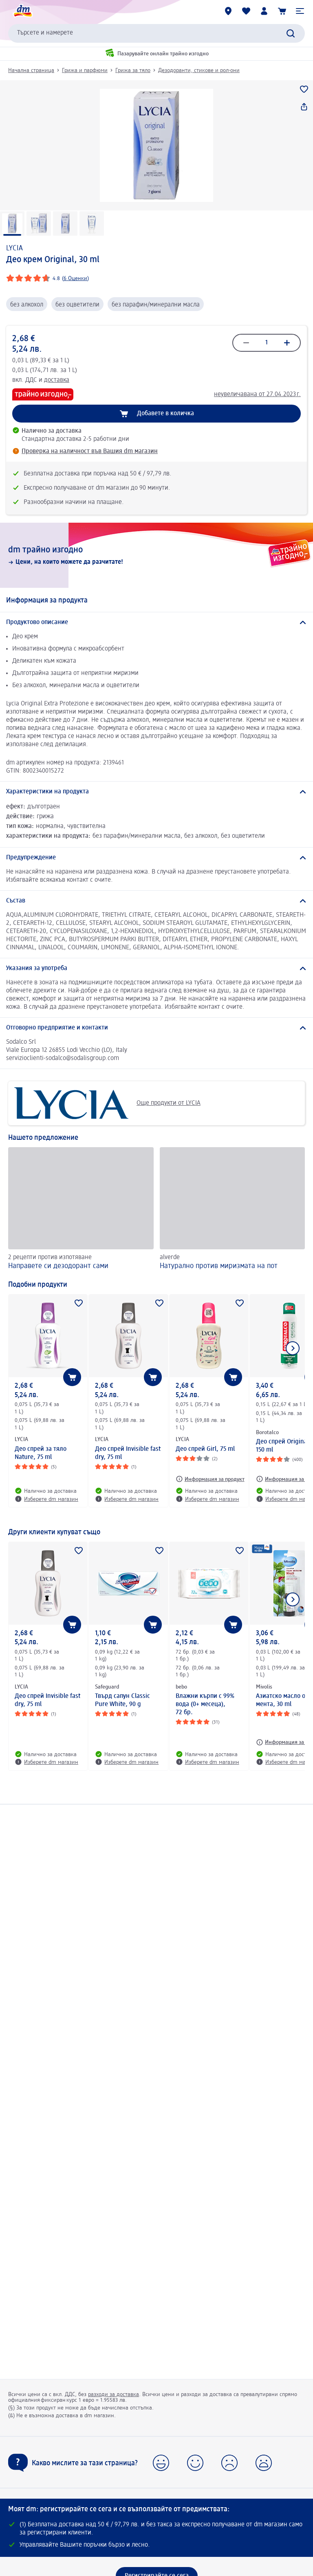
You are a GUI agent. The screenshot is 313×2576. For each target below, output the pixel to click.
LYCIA (14, 248)
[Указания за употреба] (156, 968)
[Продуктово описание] (156, 622)
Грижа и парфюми (85, 70)
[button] (300, 11)
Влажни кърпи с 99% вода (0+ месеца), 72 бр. (205, 1704)
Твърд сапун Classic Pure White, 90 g (122, 1700)
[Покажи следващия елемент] (293, 1348)
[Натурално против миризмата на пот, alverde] (232, 1209)
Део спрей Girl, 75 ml (205, 1449)
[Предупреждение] (156, 858)
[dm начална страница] (22, 11)
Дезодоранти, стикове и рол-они (199, 70)
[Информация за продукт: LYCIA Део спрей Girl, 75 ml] (210, 1479)
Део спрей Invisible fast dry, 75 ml (128, 1453)
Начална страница (31, 70)
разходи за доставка (113, 2394)
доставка (56, 380)
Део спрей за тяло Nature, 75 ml (40, 1453)
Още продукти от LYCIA (107, 1103)
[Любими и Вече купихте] (246, 11)
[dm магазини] (228, 11)
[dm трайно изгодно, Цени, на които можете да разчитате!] (156, 555)
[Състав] (156, 901)
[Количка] (282, 11)
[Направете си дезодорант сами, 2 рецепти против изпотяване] (81, 1209)
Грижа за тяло (132, 70)
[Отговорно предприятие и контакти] (156, 1028)
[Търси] (290, 33)
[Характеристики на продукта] (156, 792)
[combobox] (156, 33)
